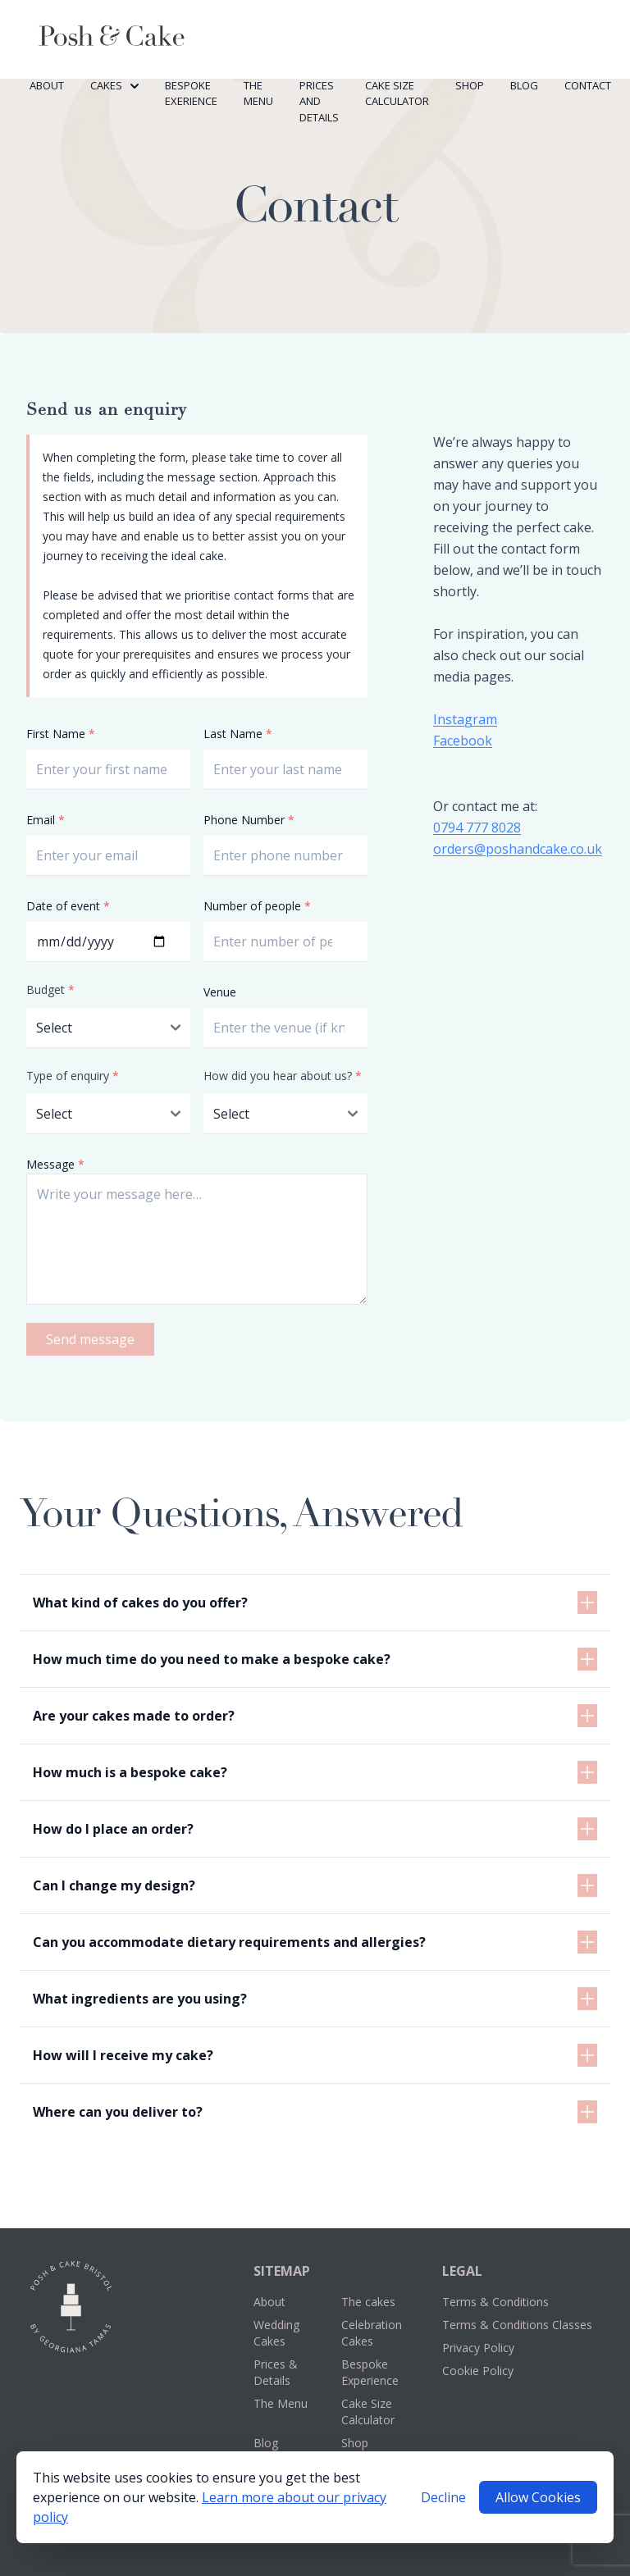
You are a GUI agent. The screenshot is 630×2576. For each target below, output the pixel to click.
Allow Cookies (538, 2497)
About (47, 85)
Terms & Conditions (495, 2301)
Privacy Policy (478, 2347)
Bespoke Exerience (191, 93)
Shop (469, 85)
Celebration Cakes (371, 2333)
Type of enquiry (72, 1075)
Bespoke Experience (370, 2372)
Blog (524, 85)
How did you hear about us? (282, 1075)
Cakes (114, 85)
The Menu (258, 93)
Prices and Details (319, 101)
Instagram (465, 719)
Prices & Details (275, 2372)
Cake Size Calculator (397, 93)
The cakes (368, 2301)
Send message (90, 1339)
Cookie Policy (478, 2370)
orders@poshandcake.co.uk (517, 849)
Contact (587, 85)
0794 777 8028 (477, 827)
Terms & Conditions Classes (517, 2324)
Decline (443, 2497)
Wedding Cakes (276, 2333)
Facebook (462, 741)
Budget (50, 989)
